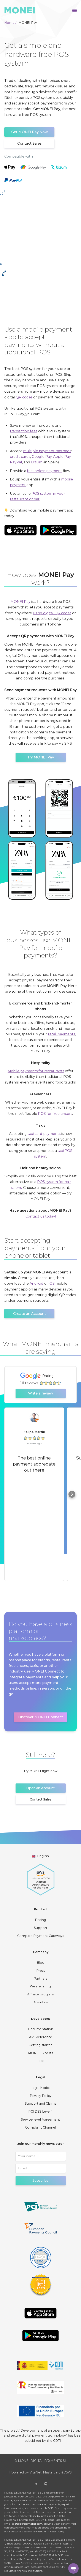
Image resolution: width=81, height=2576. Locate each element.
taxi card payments (44, 1134)
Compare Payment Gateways (40, 1936)
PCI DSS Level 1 (40, 2111)
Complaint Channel (40, 2127)
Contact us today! (40, 1216)
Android (36, 1283)
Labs (40, 2061)
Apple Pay (62, 457)
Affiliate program (40, 1994)
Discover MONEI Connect (40, 1717)
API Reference (40, 2037)
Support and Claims (40, 2103)
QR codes (24, 397)
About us (40, 2002)
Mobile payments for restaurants (36, 1071)
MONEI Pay (20, 602)
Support (40, 1928)
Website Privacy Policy (50, 2531)
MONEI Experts (40, 2053)
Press (40, 1971)
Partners (40, 1979)
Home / (10, 23)
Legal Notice (41, 2088)
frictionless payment (44, 471)
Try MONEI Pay (40, 757)
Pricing (40, 1920)
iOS (52, 1283)
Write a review (40, 1393)
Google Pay (42, 457)
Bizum (36, 462)
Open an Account (40, 1788)
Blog (40, 1963)
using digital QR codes (52, 613)
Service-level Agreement (40, 2119)
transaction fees (23, 431)
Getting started (40, 2045)
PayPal (16, 462)
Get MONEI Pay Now (29, 132)
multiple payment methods (47, 451)
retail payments (61, 1034)
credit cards (20, 457)
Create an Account (29, 1314)
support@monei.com (28, 2523)
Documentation (40, 2029)
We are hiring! (40, 1986)
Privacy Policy (40, 2096)
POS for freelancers (55, 1114)
